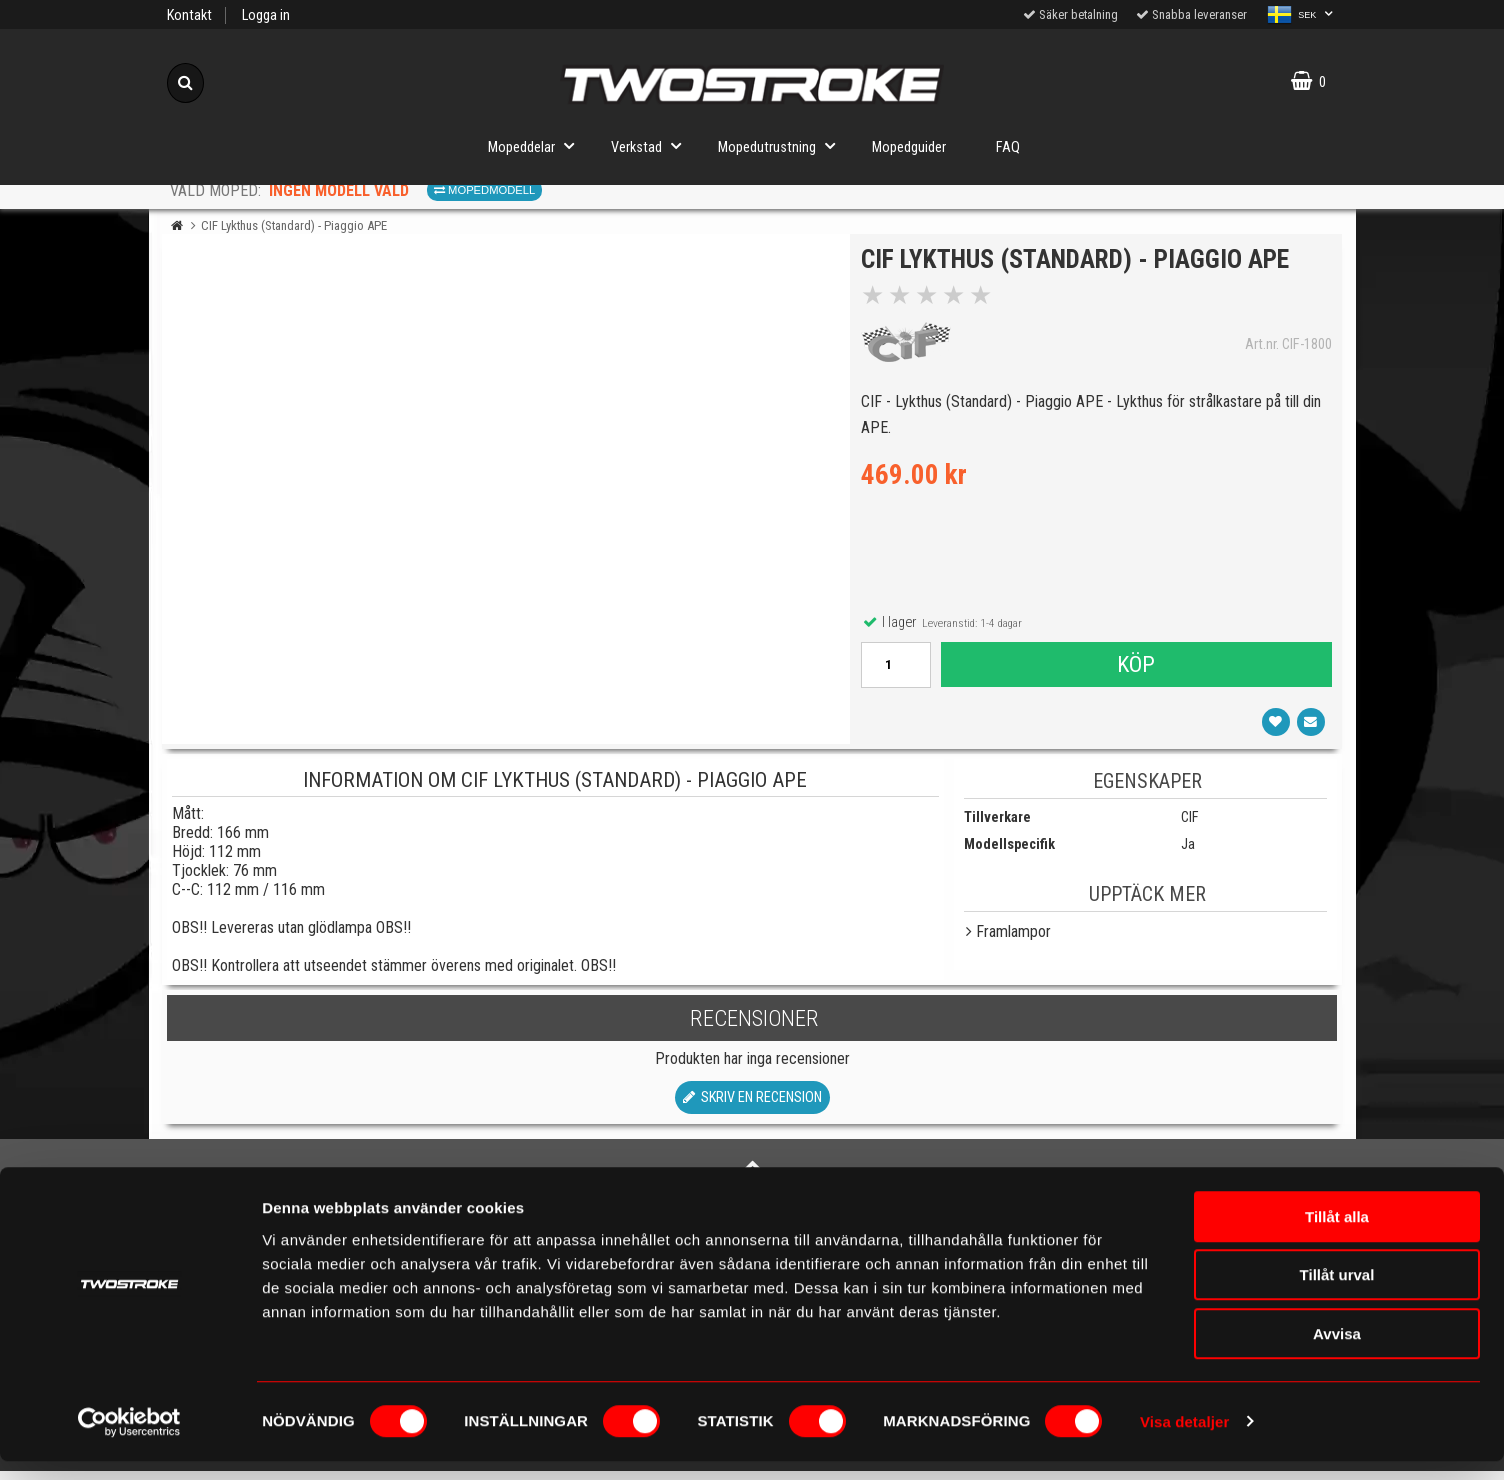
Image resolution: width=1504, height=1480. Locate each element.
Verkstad (652, 145)
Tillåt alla (1337, 1235)
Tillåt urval (1337, 1294)
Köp (1135, 669)
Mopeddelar (537, 145)
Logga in (266, 15)
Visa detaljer (1184, 1440)
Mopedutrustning (782, 145)
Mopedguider (909, 147)
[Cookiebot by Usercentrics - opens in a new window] (129, 1441)
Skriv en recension (752, 1107)
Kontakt (189, 15)
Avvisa (1337, 1352)
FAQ (1008, 147)
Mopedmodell (484, 190)
